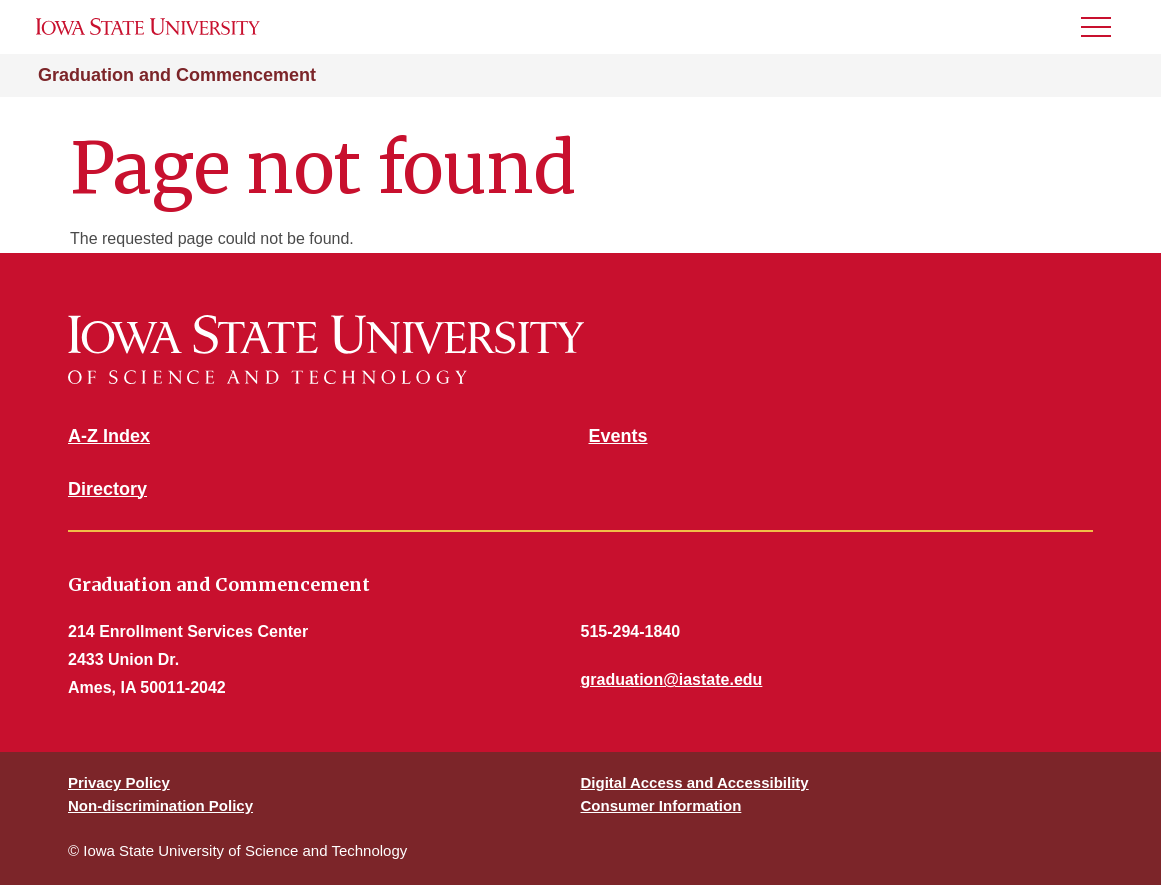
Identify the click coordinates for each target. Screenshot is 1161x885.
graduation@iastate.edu (672, 679)
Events (618, 436)
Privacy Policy (119, 782)
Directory (107, 489)
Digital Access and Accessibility (695, 782)
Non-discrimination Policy (160, 805)
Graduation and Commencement (177, 75)
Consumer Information (661, 805)
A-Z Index (109, 436)
